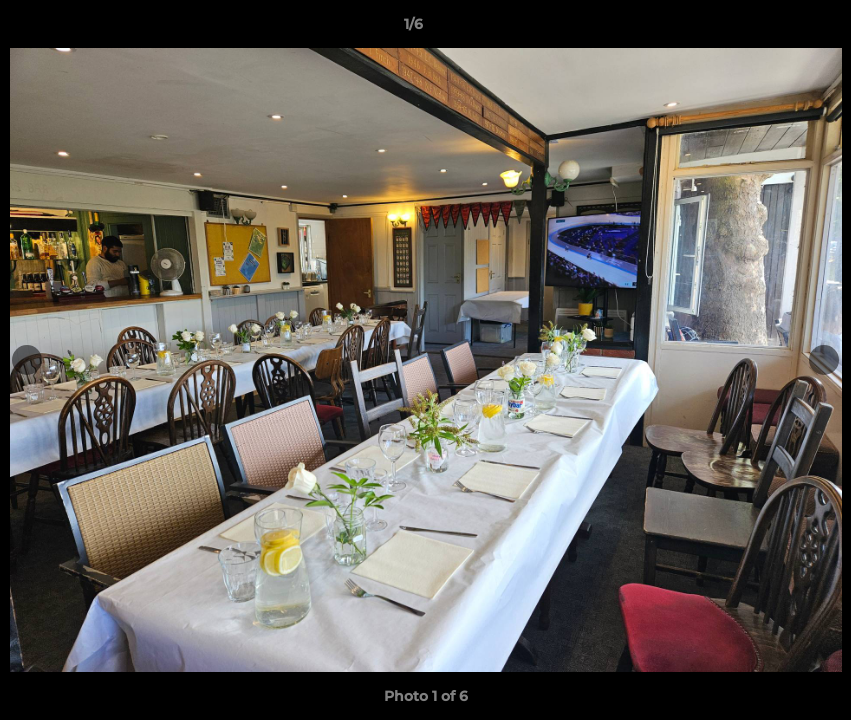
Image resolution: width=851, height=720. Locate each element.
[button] (767, 29)
